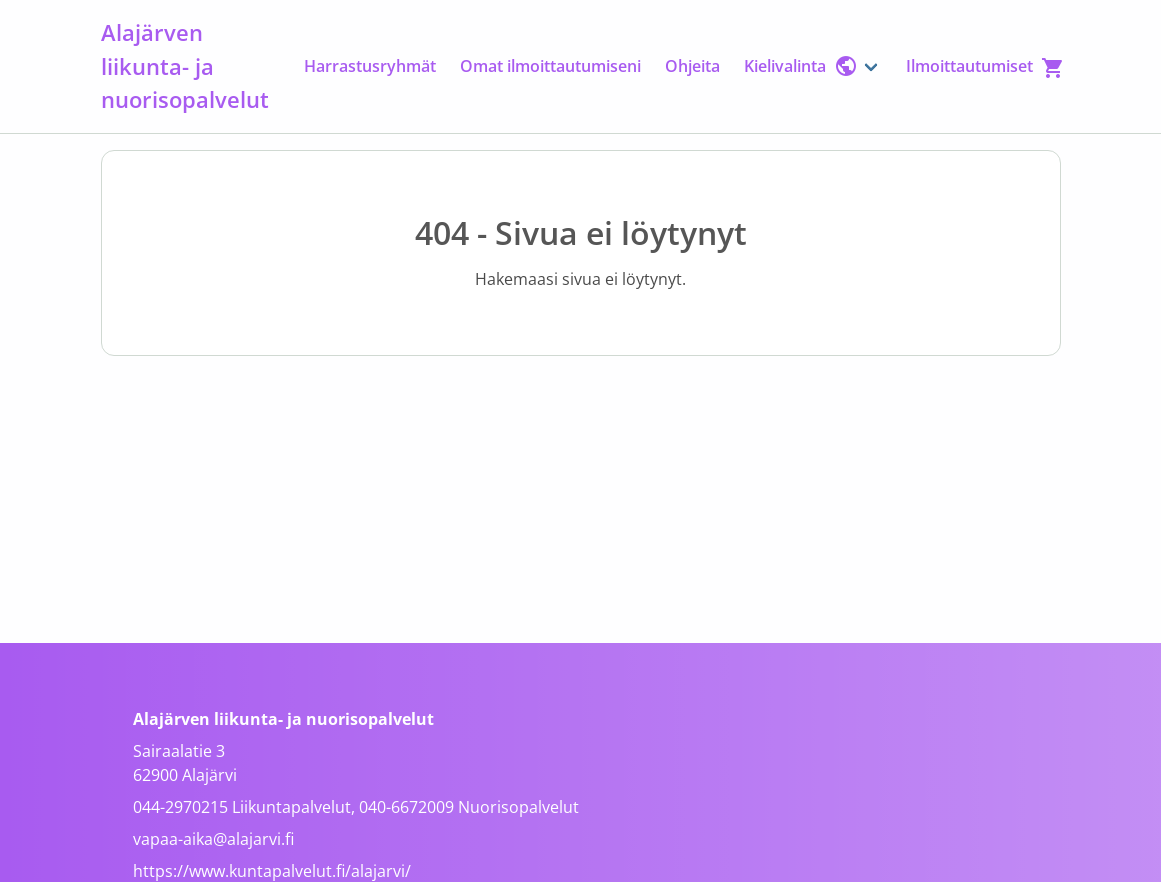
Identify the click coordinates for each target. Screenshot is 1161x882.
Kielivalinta (801, 66)
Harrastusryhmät (370, 66)
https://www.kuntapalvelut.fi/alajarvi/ (272, 871)
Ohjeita (692, 66)
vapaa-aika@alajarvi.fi (213, 839)
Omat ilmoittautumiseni (550, 66)
